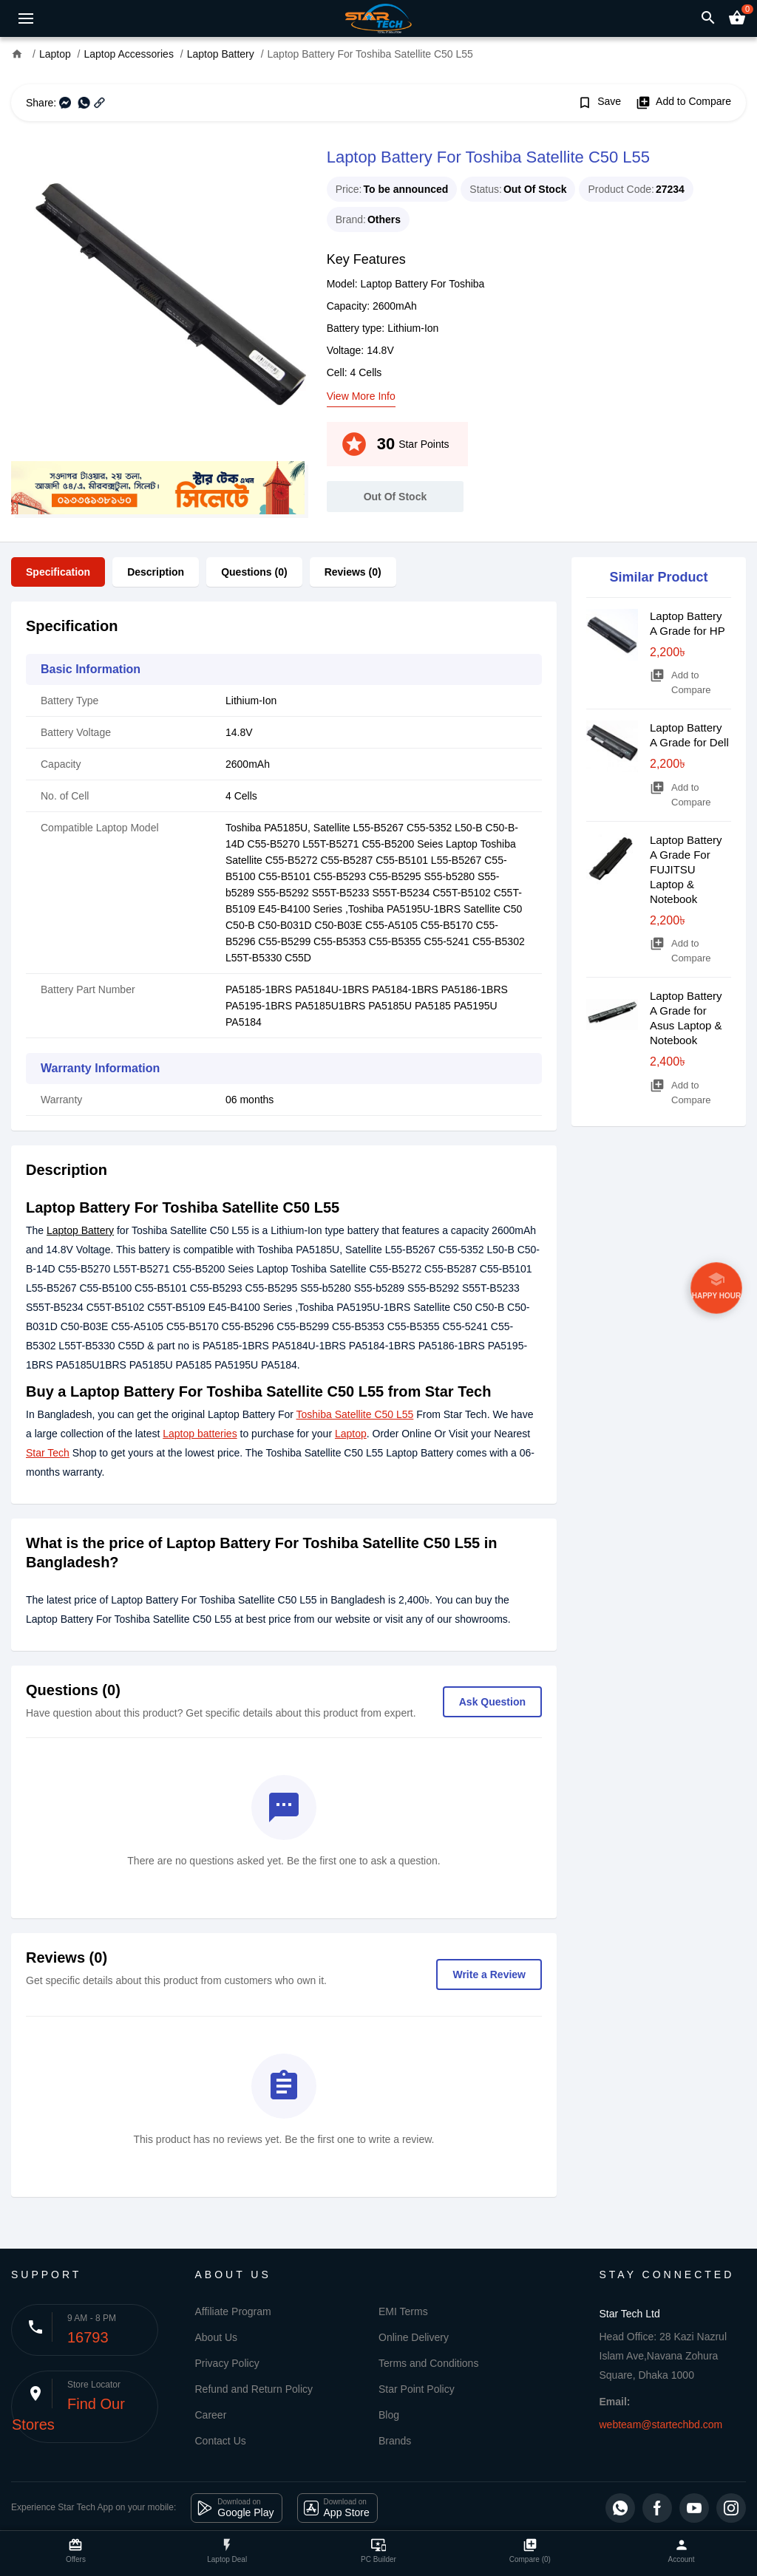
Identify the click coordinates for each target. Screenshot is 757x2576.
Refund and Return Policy (254, 2389)
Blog (388, 2415)
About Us (216, 2337)
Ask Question (492, 1702)
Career (211, 2415)
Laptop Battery (80, 1230)
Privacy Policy (227, 2363)
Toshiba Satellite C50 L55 (355, 1414)
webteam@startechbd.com (661, 2424)
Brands (394, 2441)
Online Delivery (413, 2337)
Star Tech (47, 1453)
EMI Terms (403, 2311)
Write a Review (489, 1974)
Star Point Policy (416, 2389)
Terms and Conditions (428, 2363)
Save (599, 102)
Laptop (351, 1433)
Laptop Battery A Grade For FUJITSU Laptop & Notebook (686, 869)
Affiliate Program (233, 2311)
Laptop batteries (200, 1433)
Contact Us (220, 2441)
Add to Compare (683, 102)
